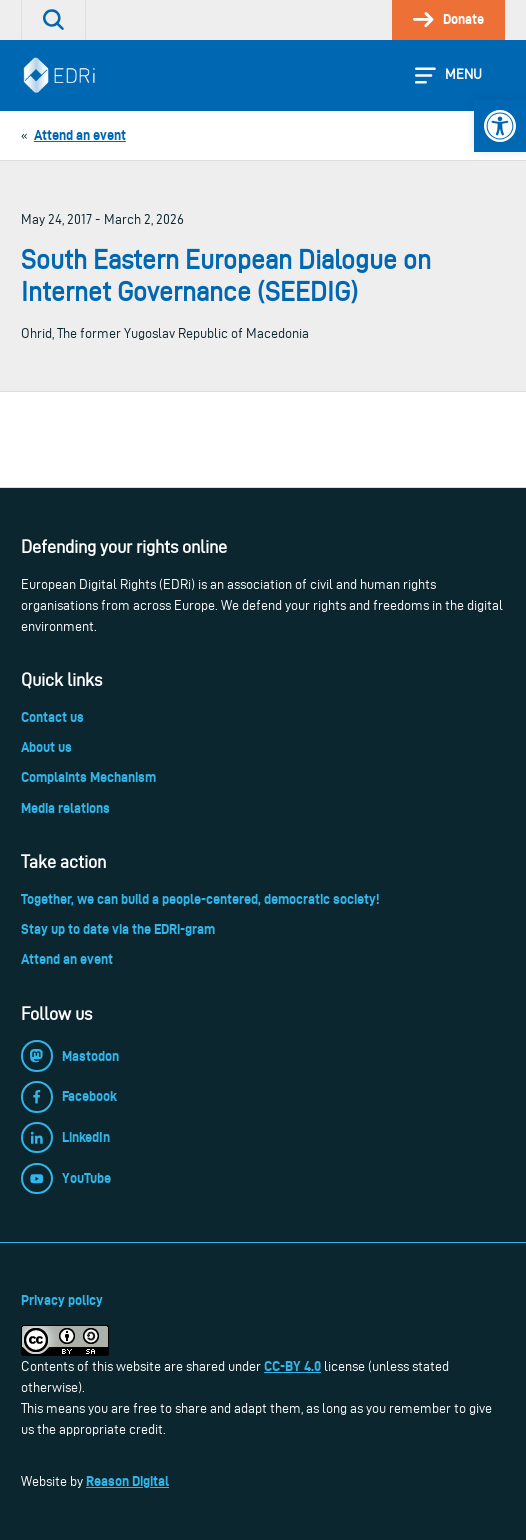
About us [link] (46, 747)
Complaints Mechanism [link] (88, 777)
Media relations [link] (65, 808)
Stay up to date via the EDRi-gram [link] (118, 929)
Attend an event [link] (67, 959)
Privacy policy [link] (62, 1300)
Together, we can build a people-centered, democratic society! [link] (200, 899)
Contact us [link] (52, 717)
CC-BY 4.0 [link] (292, 1366)
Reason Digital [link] (127, 1481)
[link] (500, 126)
